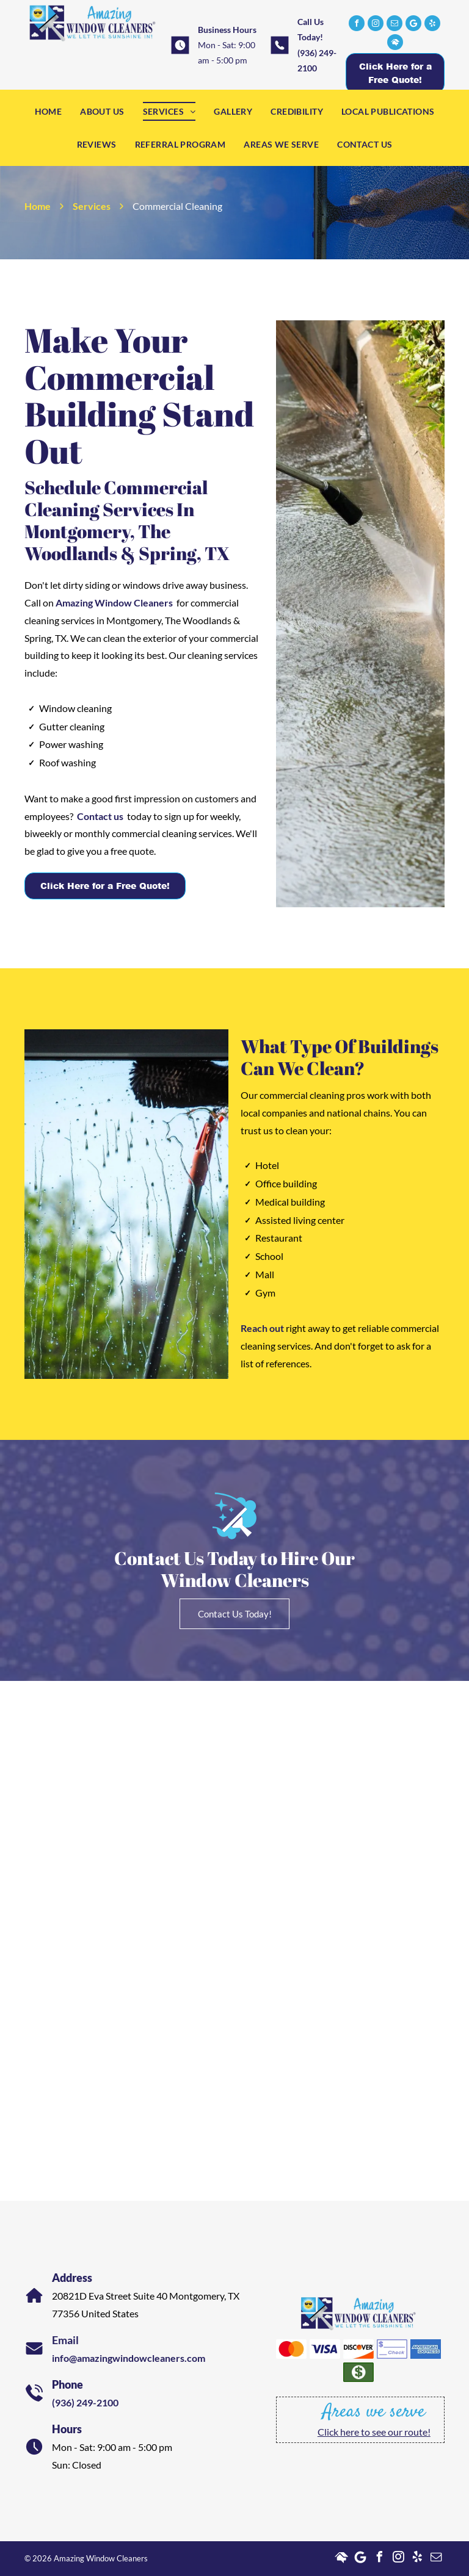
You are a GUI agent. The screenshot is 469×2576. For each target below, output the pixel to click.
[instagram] (376, 24)
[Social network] (395, 43)
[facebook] (357, 24)
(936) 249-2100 (85, 2402)
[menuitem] (48, 111)
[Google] (413, 24)
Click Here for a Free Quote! (105, 886)
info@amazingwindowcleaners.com (128, 2358)
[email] (394, 24)
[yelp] (432, 24)
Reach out (262, 1328)
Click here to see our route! (374, 2431)
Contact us (100, 816)
